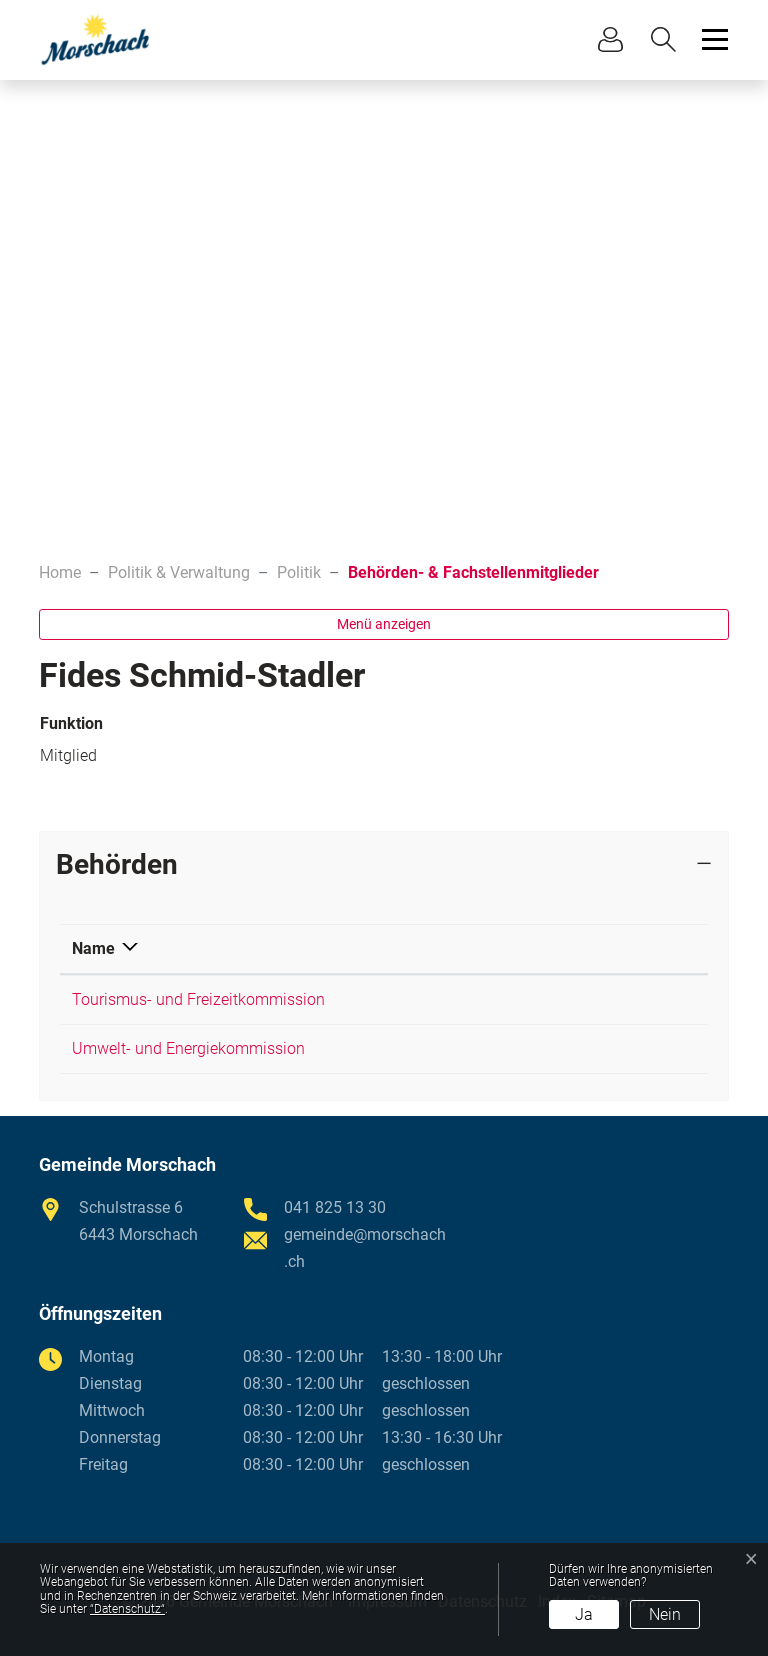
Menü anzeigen (384, 624)
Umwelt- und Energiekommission (188, 1048)
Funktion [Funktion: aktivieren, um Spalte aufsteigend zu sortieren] (572, 948)
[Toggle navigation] (712, 39)
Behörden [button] (117, 864)
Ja (584, 1614)
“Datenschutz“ (127, 1609)
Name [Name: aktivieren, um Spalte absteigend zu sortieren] (93, 948)
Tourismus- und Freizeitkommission (198, 999)
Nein (665, 1614)
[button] (668, 39)
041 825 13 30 (335, 1207)
